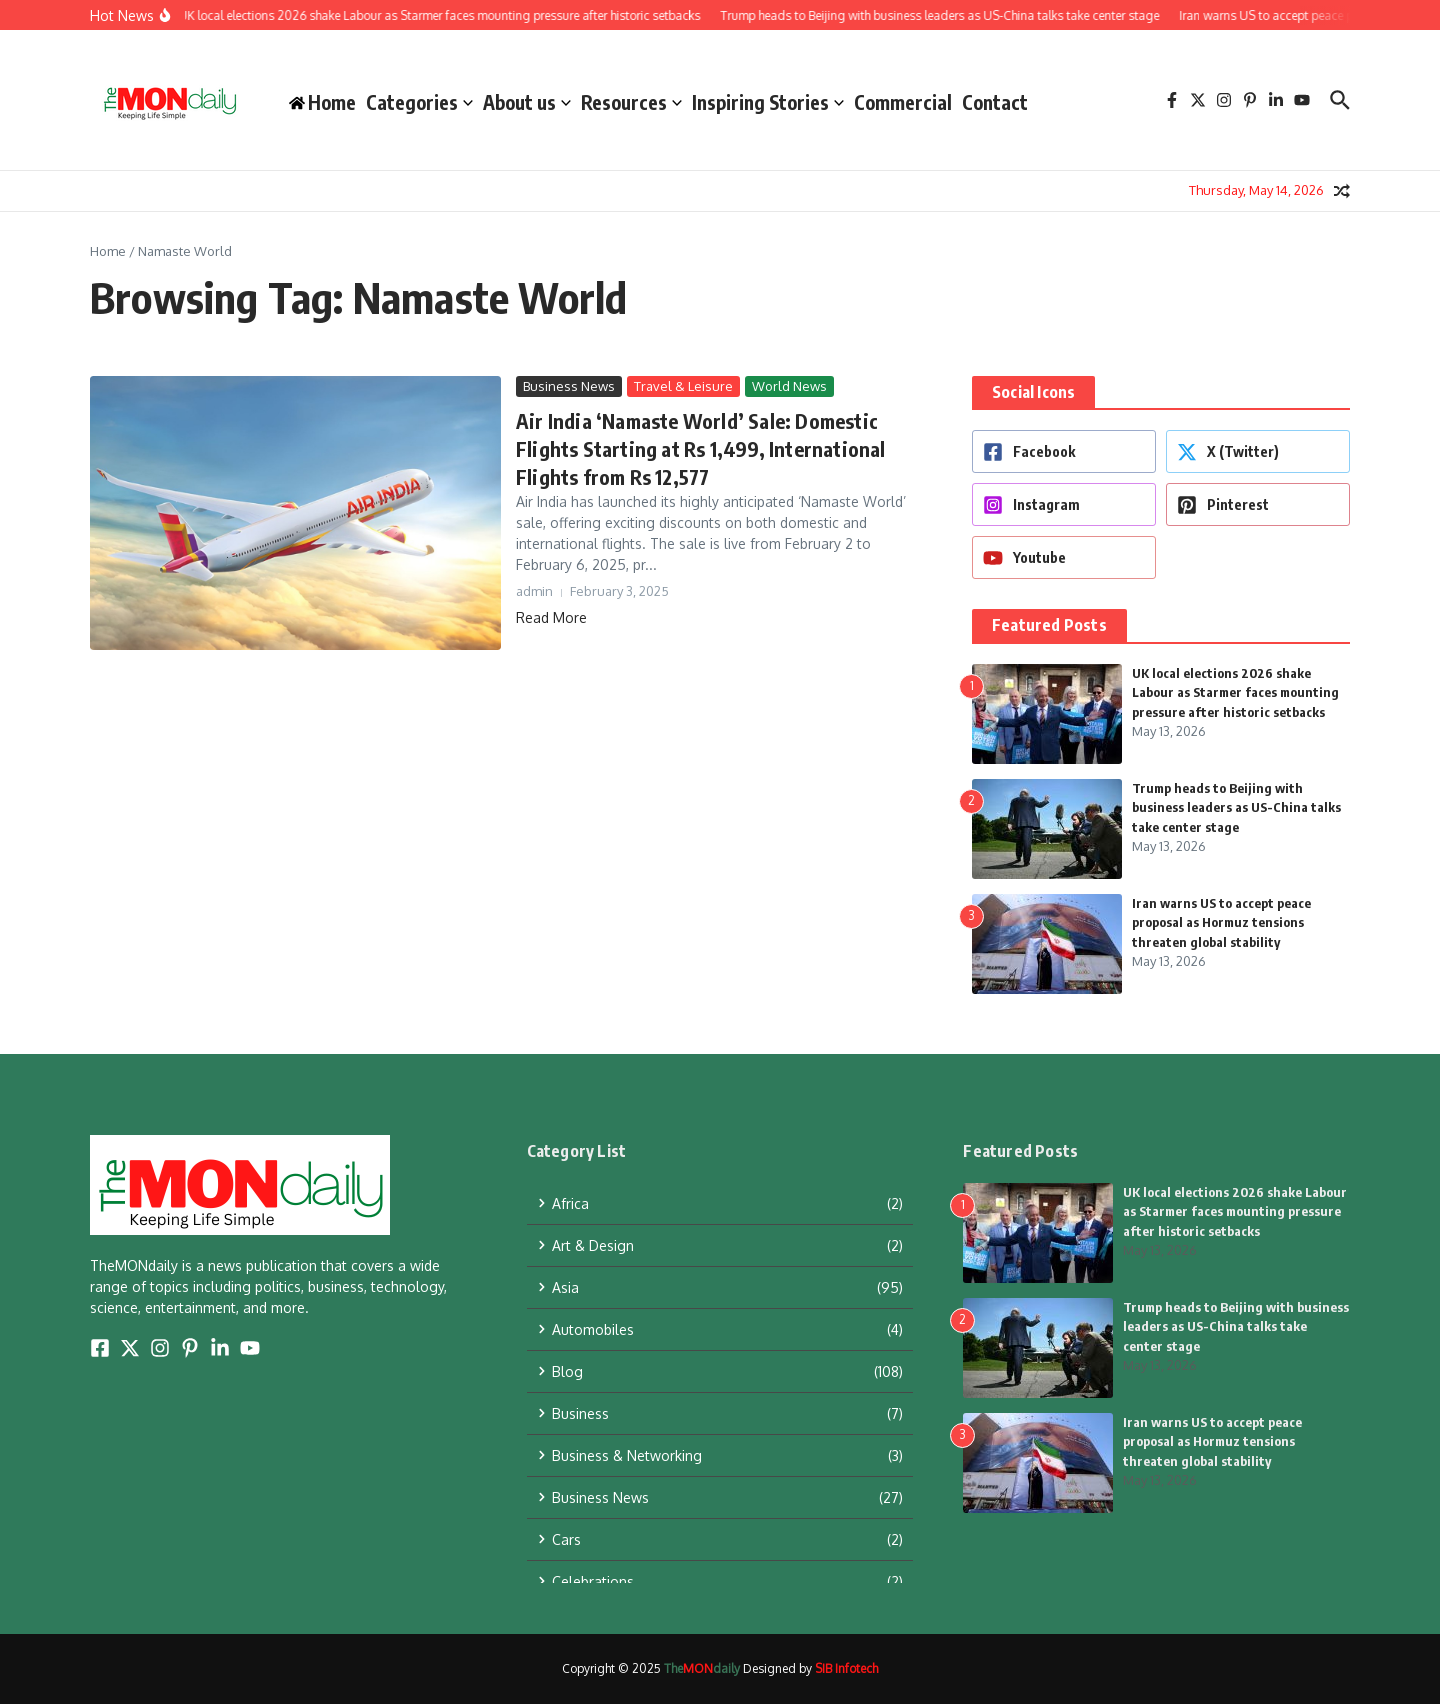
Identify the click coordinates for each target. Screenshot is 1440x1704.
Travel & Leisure (683, 386)
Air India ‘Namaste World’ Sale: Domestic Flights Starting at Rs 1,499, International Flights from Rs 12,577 (701, 448)
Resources (631, 102)
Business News (569, 386)
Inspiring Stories (768, 102)
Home (108, 251)
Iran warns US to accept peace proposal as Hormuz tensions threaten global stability (1221, 922)
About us (527, 102)
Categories (419, 102)
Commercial (903, 102)
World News (789, 386)
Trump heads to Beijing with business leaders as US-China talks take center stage (1236, 807)
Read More (551, 617)
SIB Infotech (846, 1668)
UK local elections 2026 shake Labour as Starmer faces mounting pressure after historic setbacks (1235, 692)
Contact (995, 102)
